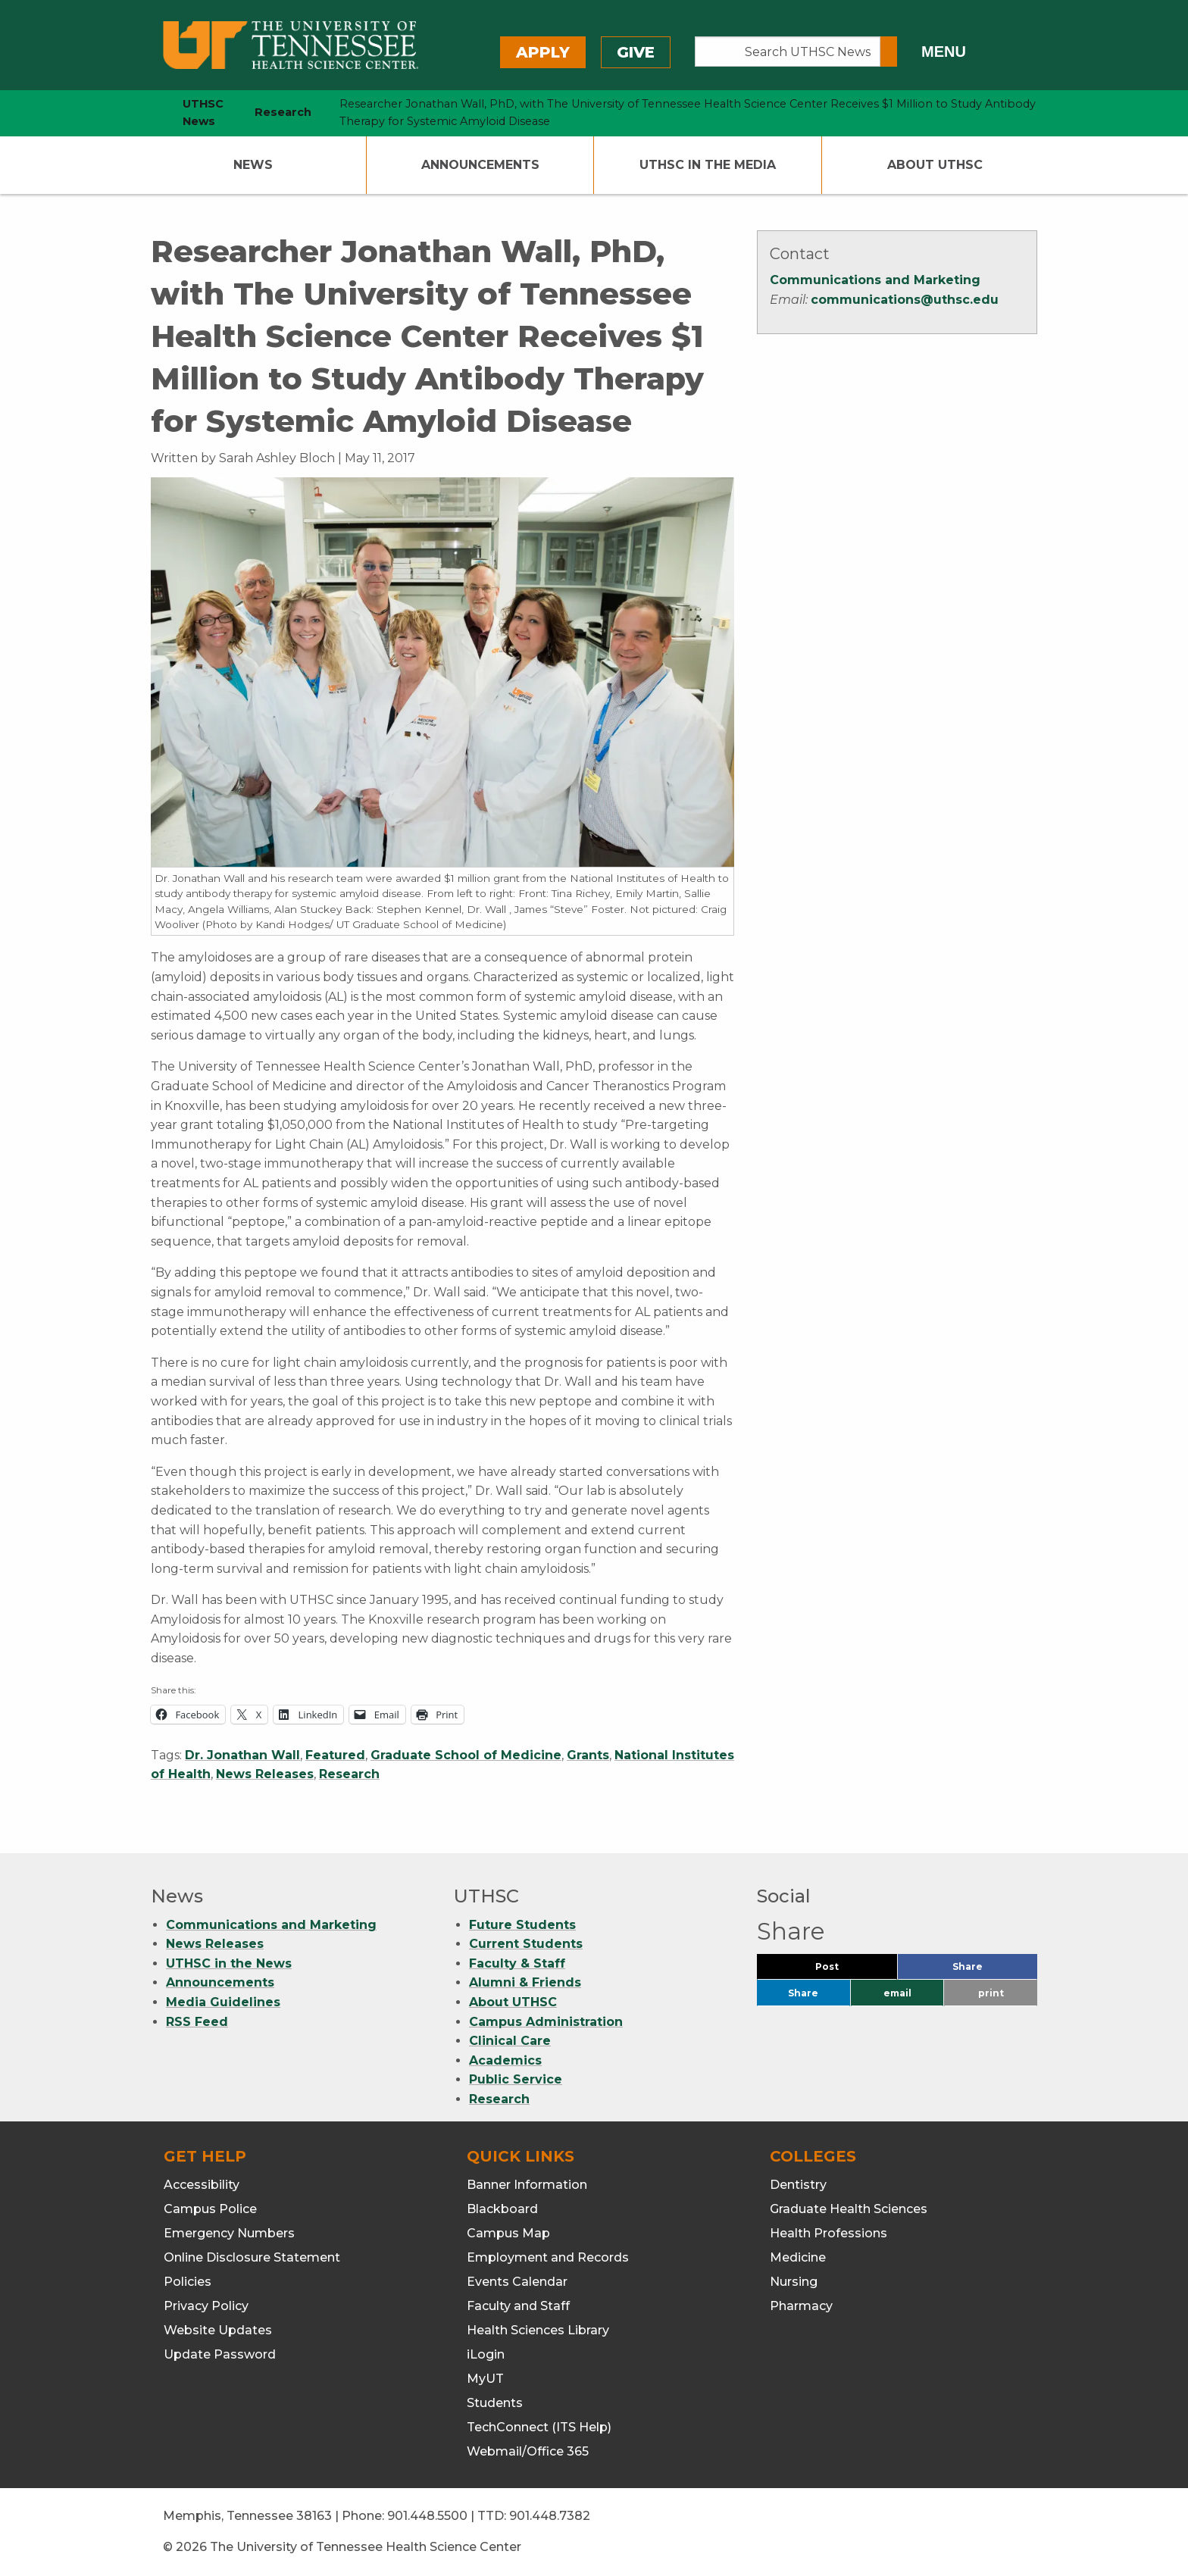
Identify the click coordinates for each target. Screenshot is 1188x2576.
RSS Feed (197, 2022)
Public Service (515, 2079)
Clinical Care (510, 2041)
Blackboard (502, 2209)
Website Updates (218, 2330)
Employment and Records (548, 2257)
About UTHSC (935, 165)
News (253, 165)
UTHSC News (203, 112)
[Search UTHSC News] (787, 51)
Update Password (220, 2354)
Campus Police (210, 2209)
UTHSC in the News (229, 1963)
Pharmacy (801, 2306)
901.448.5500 (427, 2516)
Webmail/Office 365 (528, 2451)
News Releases (265, 1774)
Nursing (794, 2281)
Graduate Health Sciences (848, 2209)
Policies (187, 2281)
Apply (543, 52)
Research (349, 1774)
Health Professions (828, 2233)
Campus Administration (546, 2022)
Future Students (522, 1925)
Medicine (798, 2257)
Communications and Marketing (875, 280)
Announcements (480, 165)
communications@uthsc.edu (905, 299)
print (991, 1993)
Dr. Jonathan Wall (242, 1755)
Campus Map (508, 2233)
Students (495, 2403)
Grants (588, 1755)
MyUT (485, 2378)
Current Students (526, 1944)
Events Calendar (517, 2281)
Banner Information (527, 2184)
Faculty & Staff (517, 1963)
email (897, 1993)
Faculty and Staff (518, 2306)
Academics (505, 2060)
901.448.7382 (549, 2516)
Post (845, 1970)
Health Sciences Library (538, 2330)
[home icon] (147, 112)
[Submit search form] (888, 51)
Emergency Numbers (229, 2233)
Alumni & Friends (525, 1982)
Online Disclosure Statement (252, 2257)
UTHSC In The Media (707, 165)
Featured (335, 1755)
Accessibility (201, 2184)
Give (636, 52)
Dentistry (798, 2184)
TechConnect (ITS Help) (539, 2427)
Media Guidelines (223, 2002)
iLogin (486, 2354)
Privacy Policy (206, 2306)
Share (992, 1970)
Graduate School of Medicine (465, 1755)
